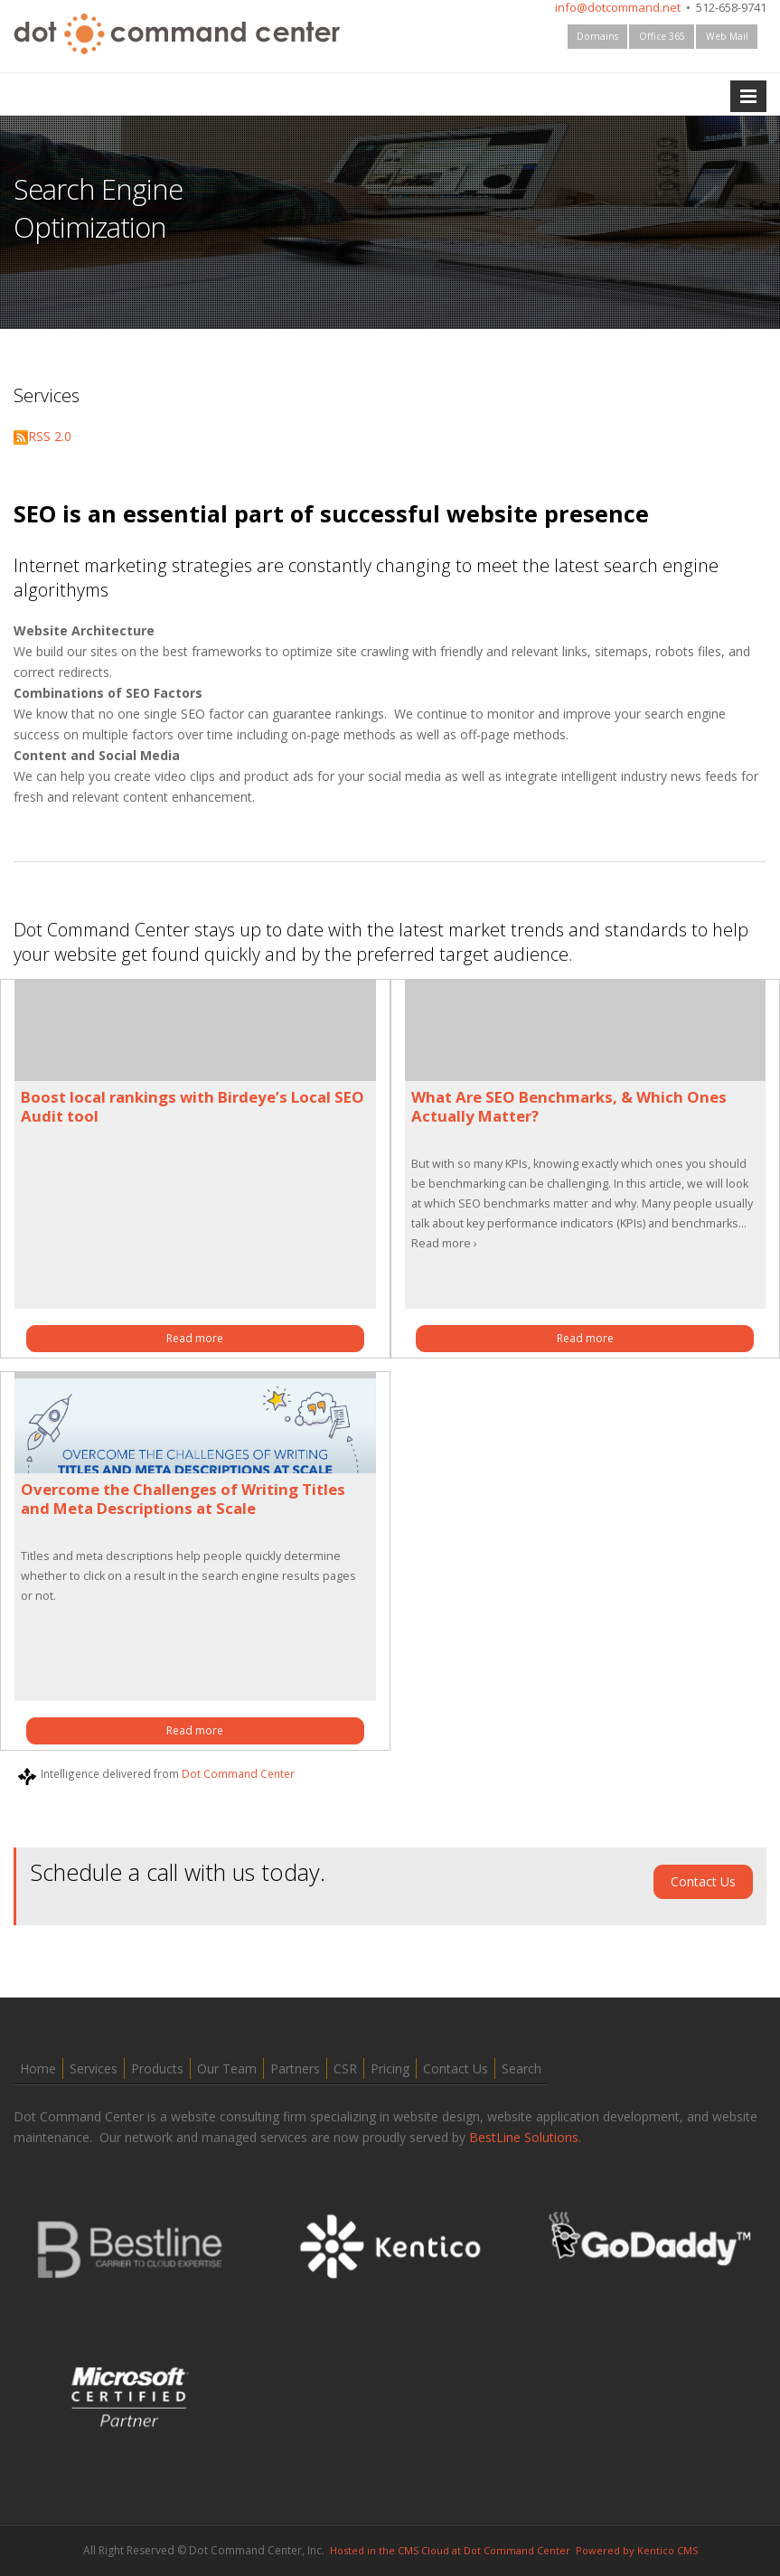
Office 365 (662, 36)
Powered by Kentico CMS (637, 2550)
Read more (194, 1338)
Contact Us (703, 1881)
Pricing (390, 2068)
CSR (345, 2068)
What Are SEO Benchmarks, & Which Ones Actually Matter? (569, 1106)
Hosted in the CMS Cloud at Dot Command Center (450, 2550)
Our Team (227, 2068)
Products (157, 2068)
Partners (295, 2068)
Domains (597, 36)
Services (93, 2068)
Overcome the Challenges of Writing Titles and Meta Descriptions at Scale (183, 1498)
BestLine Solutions (523, 2137)
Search (521, 2068)
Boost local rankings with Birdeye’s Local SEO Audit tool (192, 1106)
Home (38, 2068)
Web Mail (727, 36)
